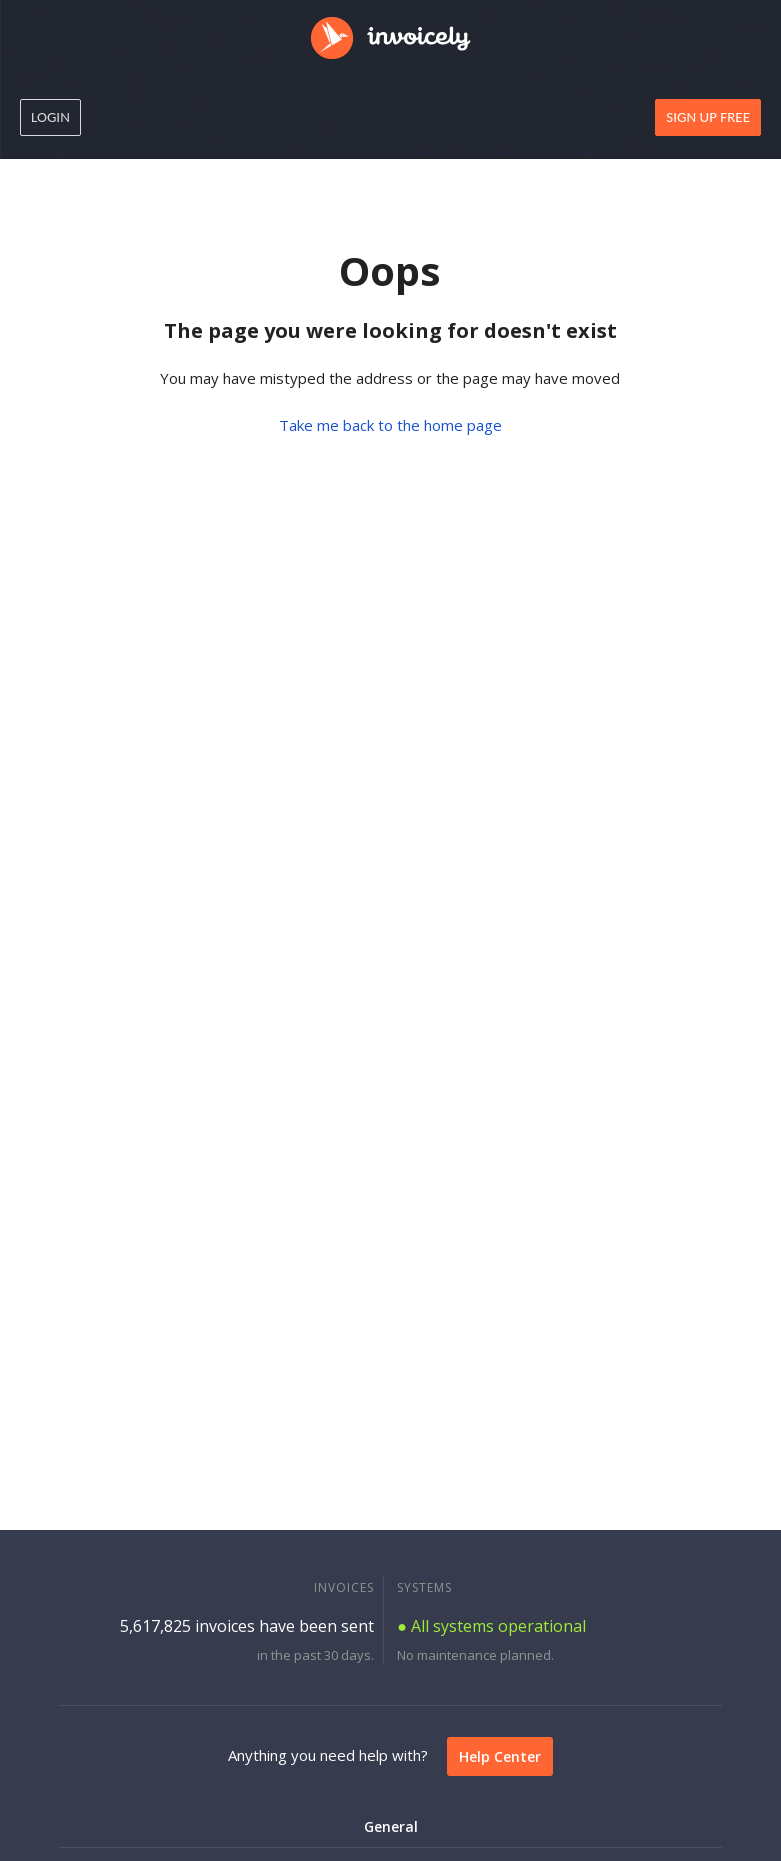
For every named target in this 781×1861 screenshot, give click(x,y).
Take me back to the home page (390, 425)
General (391, 1826)
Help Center (500, 1756)
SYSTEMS (424, 1587)
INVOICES (344, 1587)
